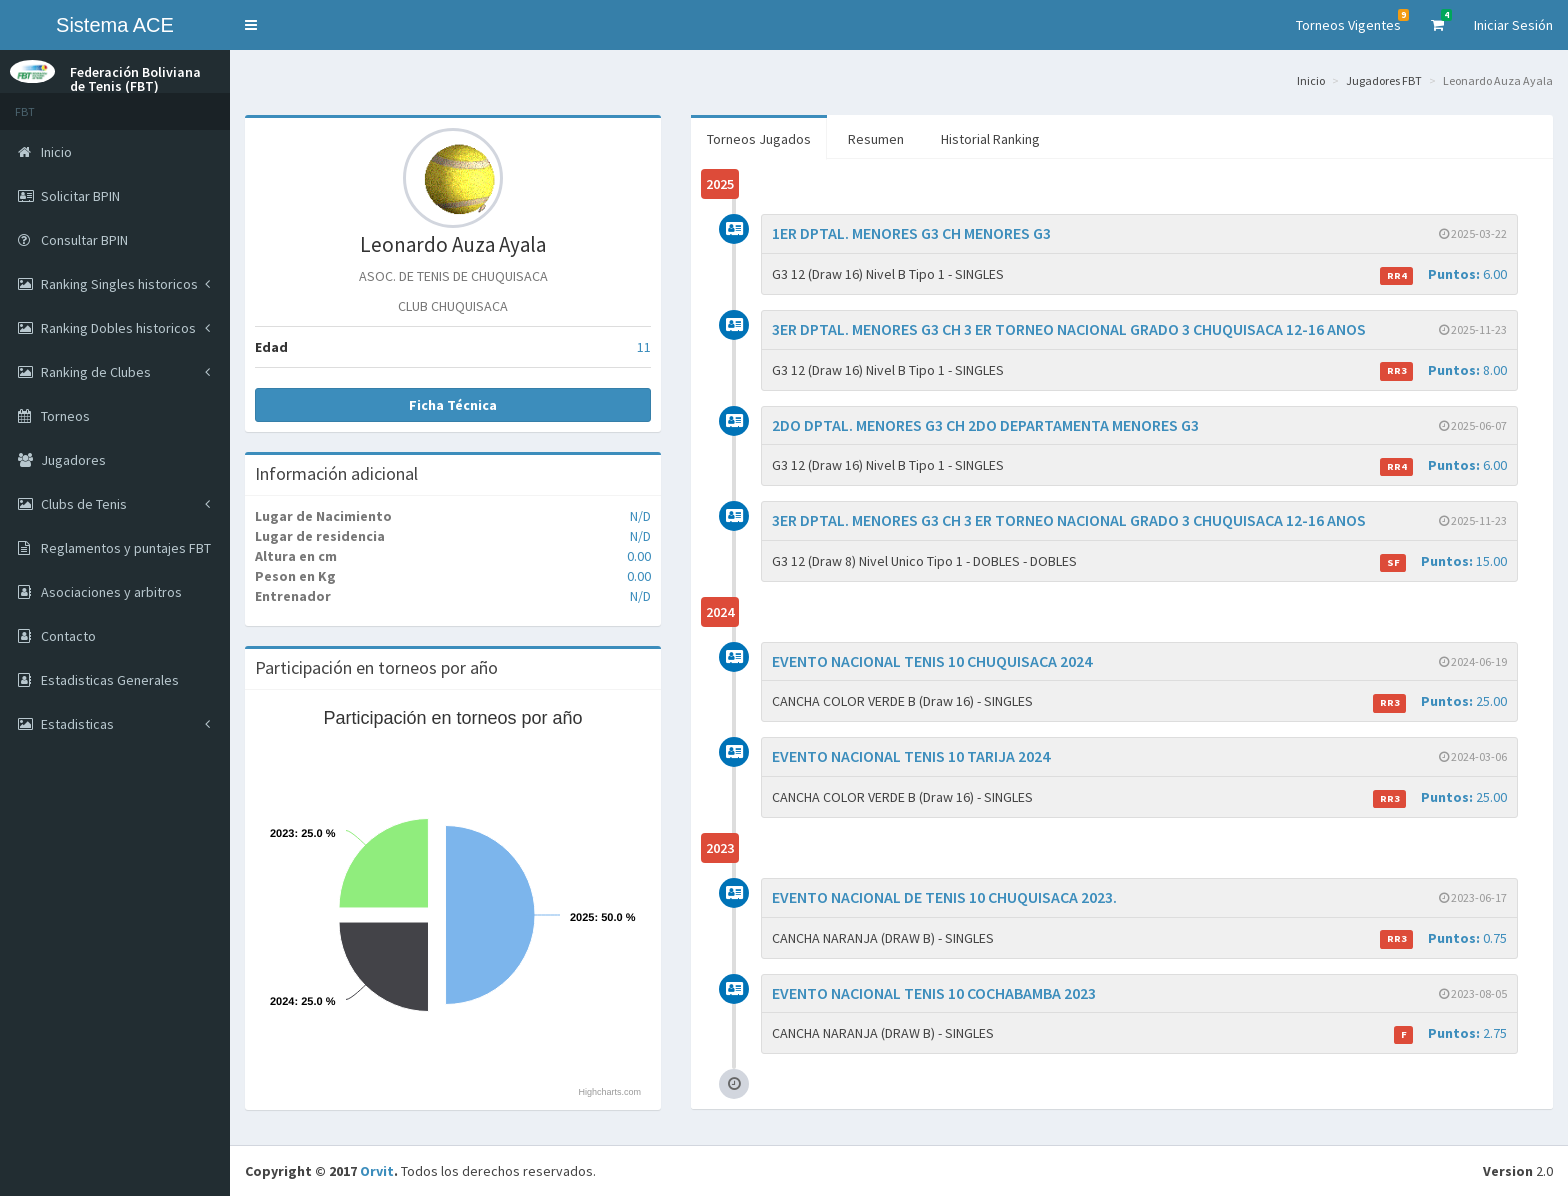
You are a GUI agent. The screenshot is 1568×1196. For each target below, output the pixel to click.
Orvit (377, 1171)
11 (644, 347)
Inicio (1311, 80)
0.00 (639, 556)
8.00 (1443, 370)
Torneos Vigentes (1352, 21)
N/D (640, 516)
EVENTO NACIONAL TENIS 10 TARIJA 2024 (911, 756)
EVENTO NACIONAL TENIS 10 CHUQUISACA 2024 (932, 661)
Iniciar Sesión (1513, 25)
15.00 (1443, 561)
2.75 (1450, 1033)
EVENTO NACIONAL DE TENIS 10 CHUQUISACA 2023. (944, 897)
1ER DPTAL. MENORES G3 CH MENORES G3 (911, 233)
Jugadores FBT (1384, 80)
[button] (251, 25)
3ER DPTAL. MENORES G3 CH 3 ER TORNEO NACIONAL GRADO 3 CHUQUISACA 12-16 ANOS (1069, 329)
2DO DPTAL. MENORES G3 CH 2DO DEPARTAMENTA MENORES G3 (985, 425)
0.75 (1443, 938)
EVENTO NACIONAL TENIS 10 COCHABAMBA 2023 (934, 993)
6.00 (1443, 274)
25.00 (1440, 701)
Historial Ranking (990, 139)
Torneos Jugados (759, 139)
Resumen (876, 139)
